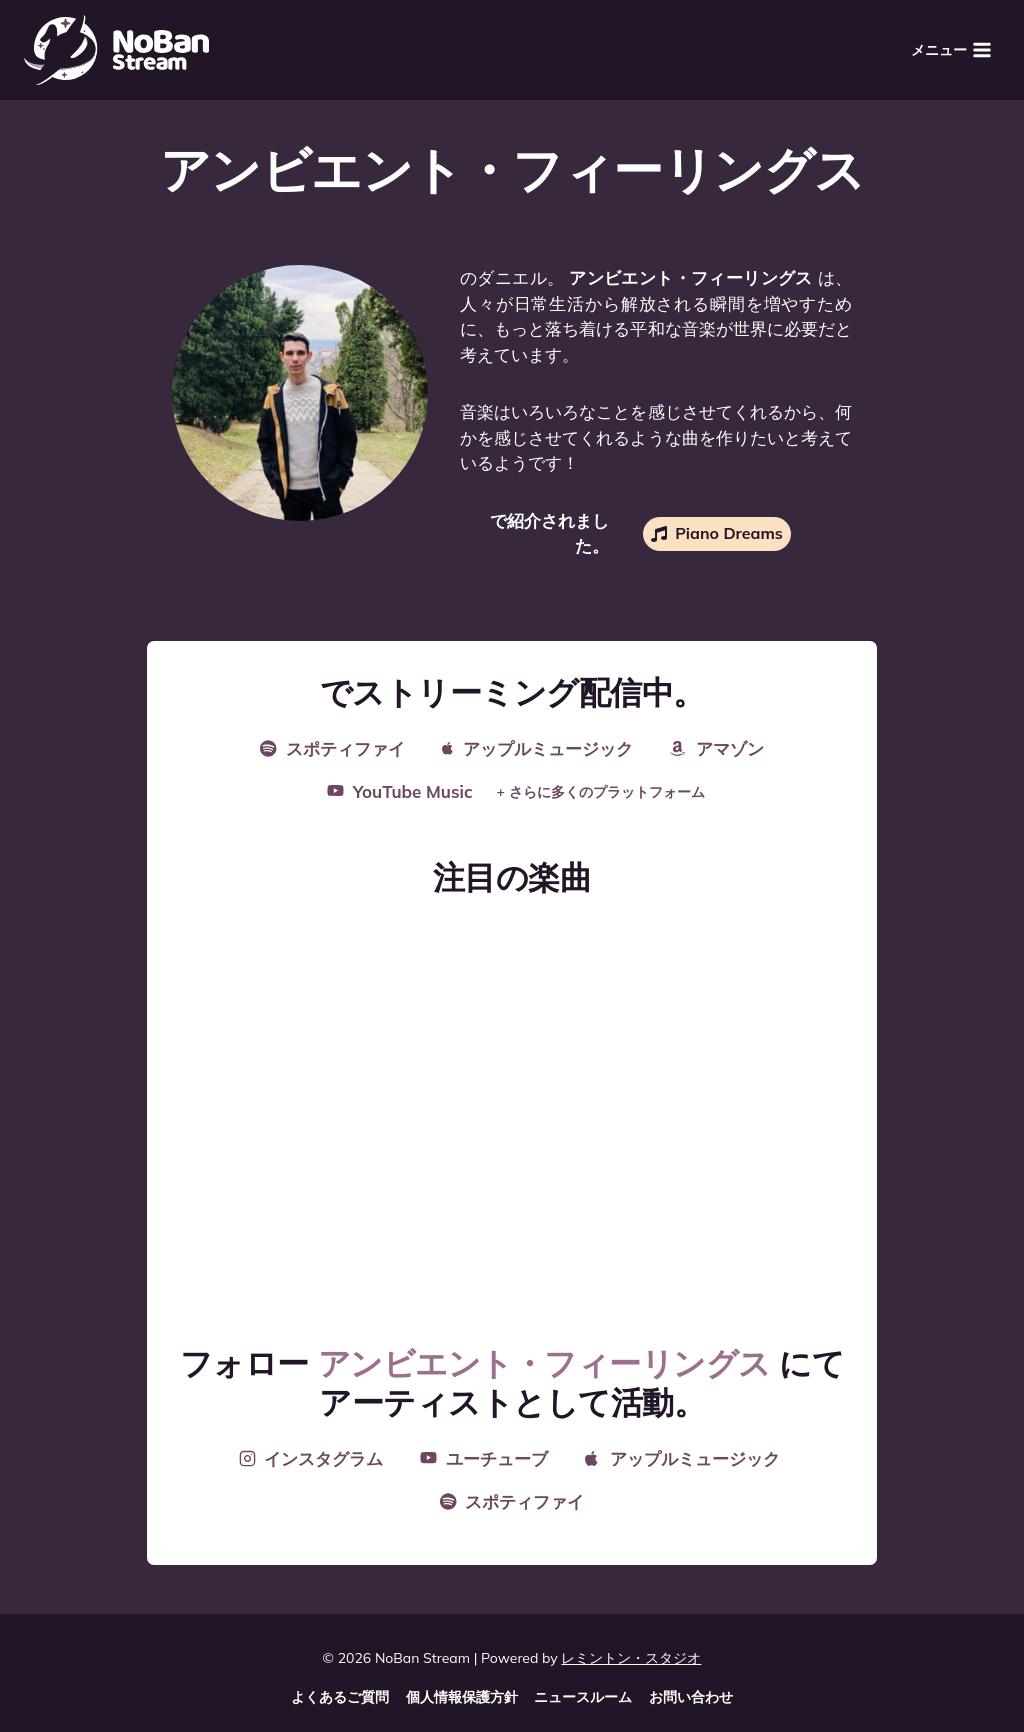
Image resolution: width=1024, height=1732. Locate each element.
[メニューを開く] (951, 49)
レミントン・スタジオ (631, 1658)
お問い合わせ (691, 1697)
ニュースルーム (583, 1697)
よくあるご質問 (340, 1697)
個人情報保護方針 (462, 1697)
